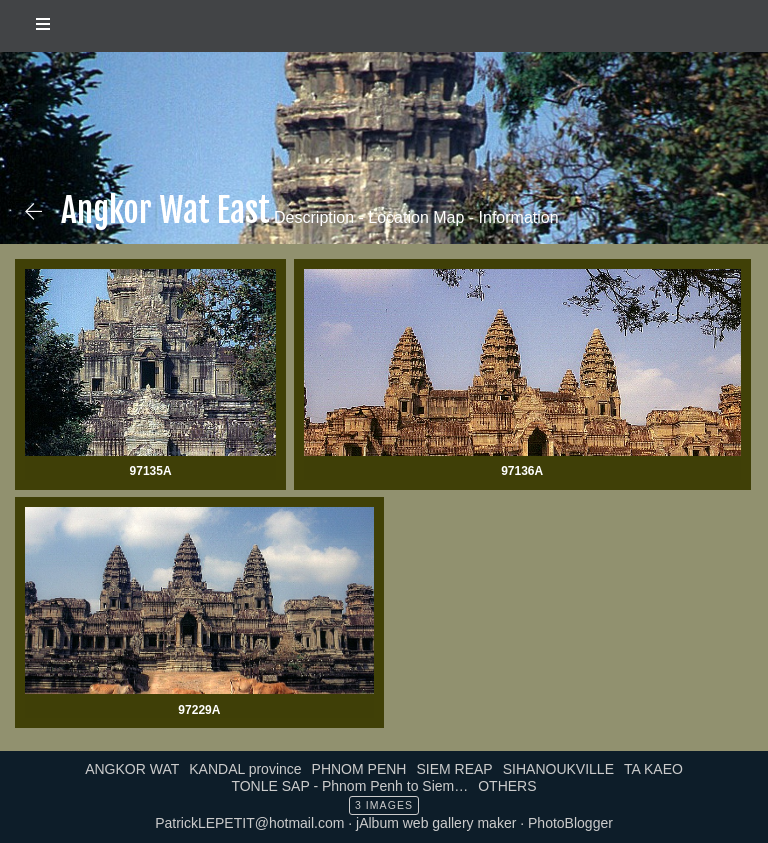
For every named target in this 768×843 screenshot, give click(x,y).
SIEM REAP (454, 769)
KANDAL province (245, 769)
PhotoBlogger (570, 823)
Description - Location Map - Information (414, 217)
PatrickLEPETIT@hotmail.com (249, 823)
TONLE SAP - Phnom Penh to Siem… (349, 786)
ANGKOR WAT (132, 769)
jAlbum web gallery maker (436, 823)
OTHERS (507, 786)
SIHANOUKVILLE (558, 769)
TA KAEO (653, 769)
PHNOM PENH (359, 769)
